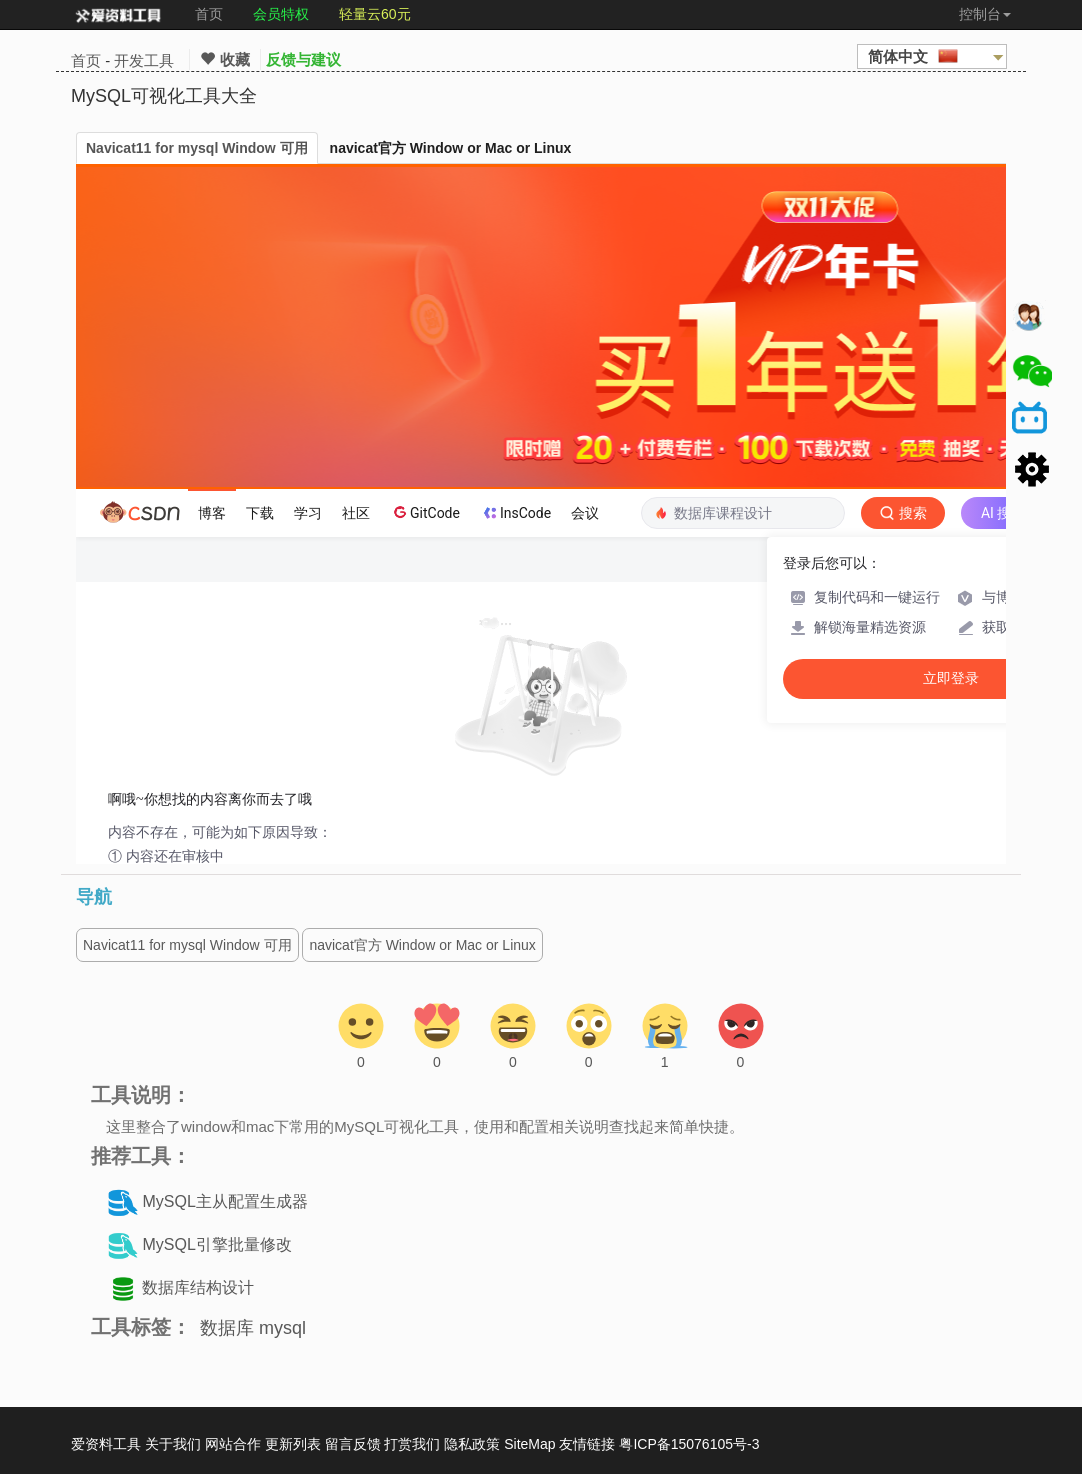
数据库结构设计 (198, 1288)
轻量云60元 (375, 14)
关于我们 (173, 1444)
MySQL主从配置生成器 (224, 1202)
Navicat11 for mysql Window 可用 (197, 148)
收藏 (224, 59)
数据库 (227, 1328)
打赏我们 (412, 1444)
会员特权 (281, 14)
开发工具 (144, 60)
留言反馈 (353, 1444)
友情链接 (587, 1444)
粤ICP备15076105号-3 (689, 1444)
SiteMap (529, 1444)
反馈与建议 (303, 59)
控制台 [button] (985, 14)
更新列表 (293, 1444)
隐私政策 (472, 1444)
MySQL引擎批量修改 (216, 1245)
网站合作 (233, 1444)
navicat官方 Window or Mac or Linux (451, 148)
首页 (209, 14)
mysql (282, 1328)
